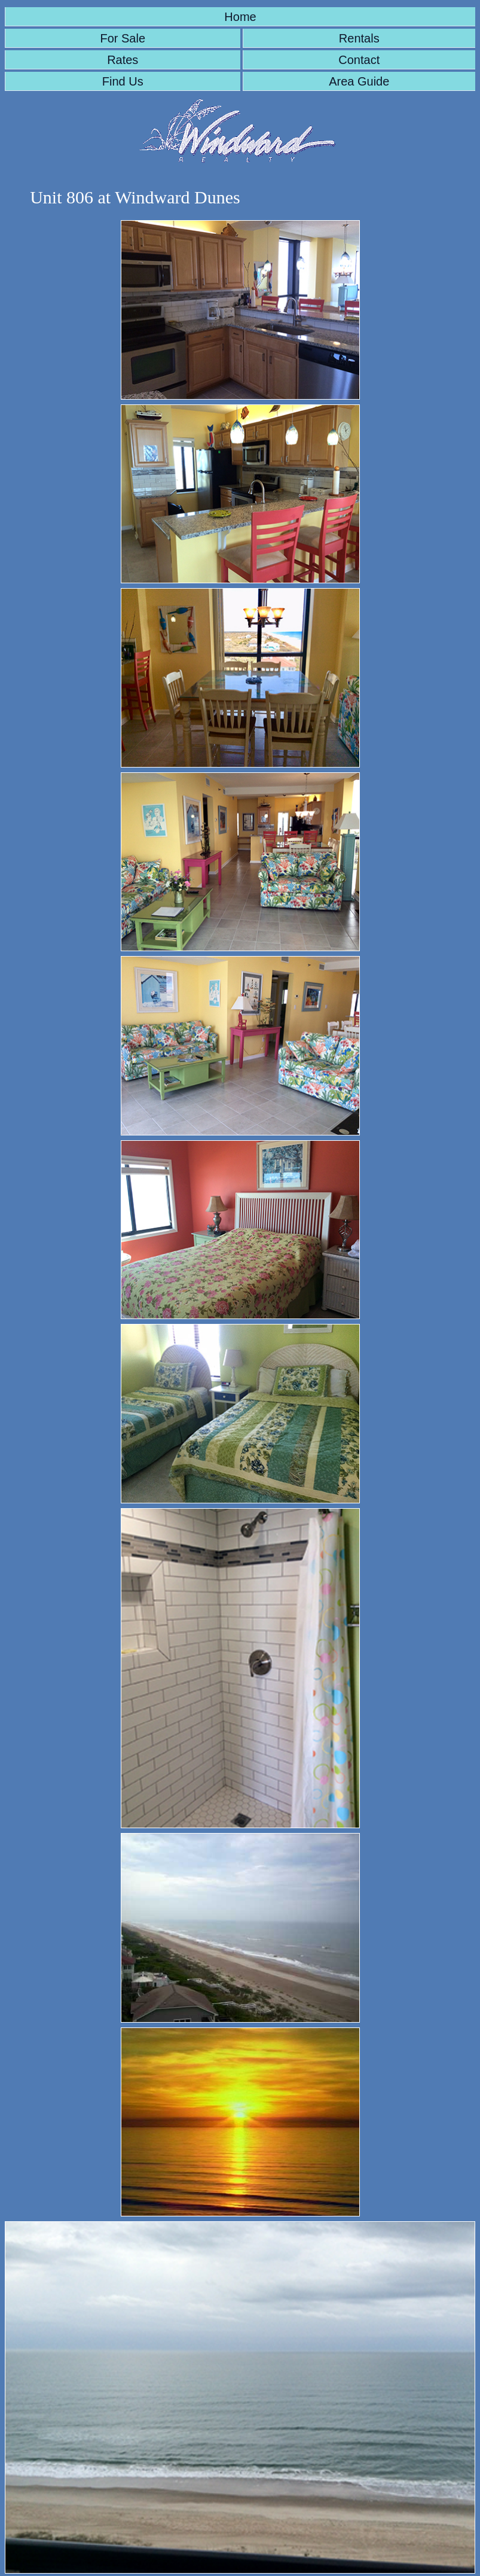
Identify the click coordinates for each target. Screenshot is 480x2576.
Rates (122, 59)
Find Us (122, 81)
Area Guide (359, 81)
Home (240, 16)
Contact (359, 59)
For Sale (122, 38)
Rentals (359, 38)
